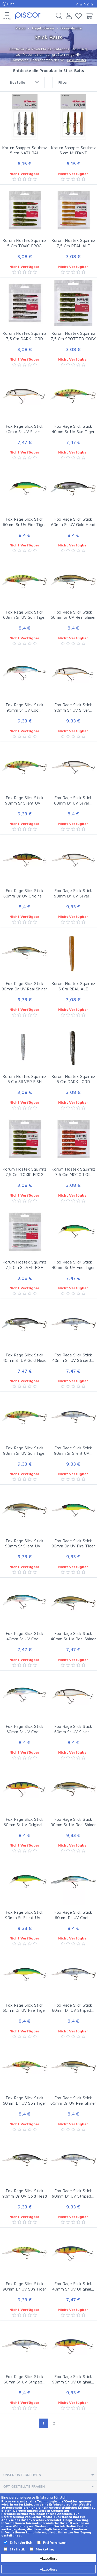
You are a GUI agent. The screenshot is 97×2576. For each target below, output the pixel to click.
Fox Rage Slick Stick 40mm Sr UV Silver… (24, 429)
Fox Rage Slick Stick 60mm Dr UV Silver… (73, 800)
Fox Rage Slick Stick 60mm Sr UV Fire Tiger (24, 522)
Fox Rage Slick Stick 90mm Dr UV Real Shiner (24, 986)
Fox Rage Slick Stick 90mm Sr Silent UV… (24, 800)
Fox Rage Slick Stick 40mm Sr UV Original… (73, 2286)
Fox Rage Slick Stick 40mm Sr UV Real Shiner (73, 1636)
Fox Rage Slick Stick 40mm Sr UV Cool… (24, 1636)
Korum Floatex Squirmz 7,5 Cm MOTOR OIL (73, 1172)
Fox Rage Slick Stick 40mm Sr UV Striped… (73, 1358)
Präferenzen (54, 2542)
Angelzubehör (43, 28)
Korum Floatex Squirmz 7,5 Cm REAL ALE (73, 243)
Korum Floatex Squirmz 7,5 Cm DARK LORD (24, 336)
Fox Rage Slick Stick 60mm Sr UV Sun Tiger (24, 615)
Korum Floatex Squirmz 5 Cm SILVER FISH (24, 1079)
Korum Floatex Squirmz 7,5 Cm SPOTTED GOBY (73, 336)
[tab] (48, 2475)
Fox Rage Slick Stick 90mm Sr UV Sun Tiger (24, 1450)
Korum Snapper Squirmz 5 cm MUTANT (73, 150)
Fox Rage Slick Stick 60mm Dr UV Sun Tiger (24, 2100)
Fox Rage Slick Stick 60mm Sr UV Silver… (73, 1729)
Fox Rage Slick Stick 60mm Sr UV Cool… (24, 1729)
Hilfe (8, 4)
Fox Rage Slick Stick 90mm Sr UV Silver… (73, 707)
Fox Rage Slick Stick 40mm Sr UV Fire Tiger (73, 1265)
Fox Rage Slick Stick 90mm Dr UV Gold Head (24, 2193)
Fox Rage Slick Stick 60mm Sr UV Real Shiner (73, 615)
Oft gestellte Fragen (24, 2486)
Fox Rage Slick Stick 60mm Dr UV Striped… (73, 2008)
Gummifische (71, 28)
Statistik (17, 2549)
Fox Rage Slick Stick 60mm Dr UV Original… (24, 893)
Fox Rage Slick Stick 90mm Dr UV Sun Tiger (24, 2286)
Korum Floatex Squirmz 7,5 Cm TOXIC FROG (24, 1172)
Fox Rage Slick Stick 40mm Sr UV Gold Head (25, 1358)
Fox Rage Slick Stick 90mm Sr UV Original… (73, 2379)
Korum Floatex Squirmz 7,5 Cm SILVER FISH (24, 1265)
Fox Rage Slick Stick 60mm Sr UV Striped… (25, 2379)
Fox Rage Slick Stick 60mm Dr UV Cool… (73, 1915)
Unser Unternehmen (22, 2474)
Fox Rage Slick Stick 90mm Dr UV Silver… (73, 893)
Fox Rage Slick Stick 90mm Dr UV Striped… (73, 2193)
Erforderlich (21, 2542)
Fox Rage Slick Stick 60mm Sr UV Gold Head (73, 522)
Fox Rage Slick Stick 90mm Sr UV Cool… (24, 707)
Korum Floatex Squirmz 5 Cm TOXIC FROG (24, 243)
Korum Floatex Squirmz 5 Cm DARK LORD (73, 1079)
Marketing (45, 2549)
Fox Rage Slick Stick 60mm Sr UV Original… (25, 1822)
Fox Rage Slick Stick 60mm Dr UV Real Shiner (73, 2100)
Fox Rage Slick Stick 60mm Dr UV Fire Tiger (24, 2008)
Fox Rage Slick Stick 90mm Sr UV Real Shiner (73, 1822)
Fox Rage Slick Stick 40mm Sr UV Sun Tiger (73, 429)
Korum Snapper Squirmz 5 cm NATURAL (24, 150)
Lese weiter (76, 60)
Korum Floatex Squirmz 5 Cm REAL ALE (73, 986)
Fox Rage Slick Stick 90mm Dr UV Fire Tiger (73, 1543)
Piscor (21, 28)
